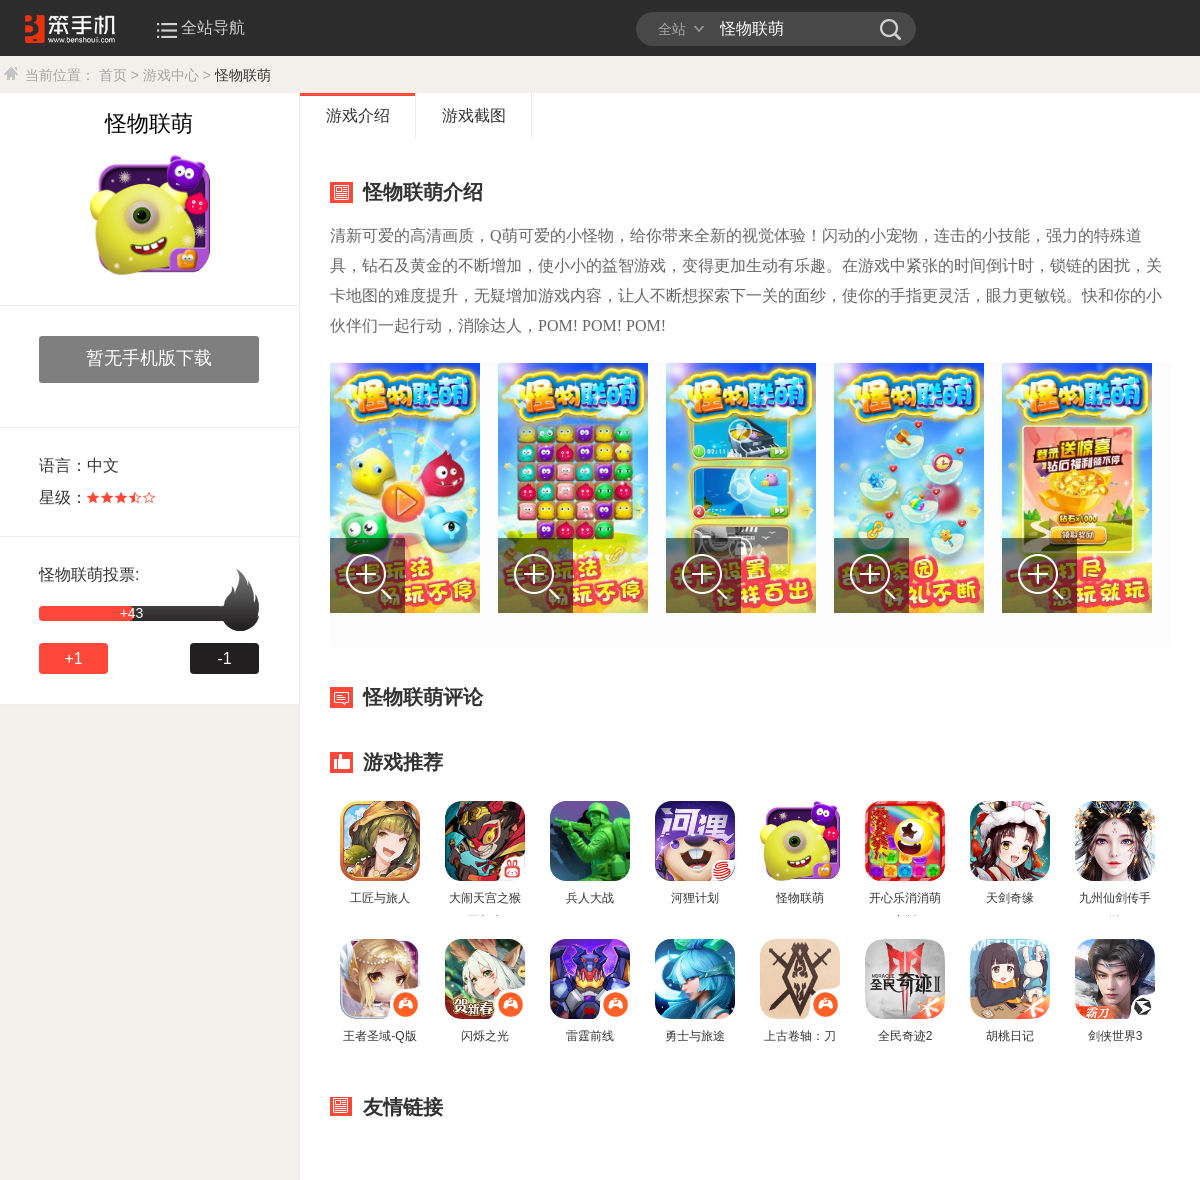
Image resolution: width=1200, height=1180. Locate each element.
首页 (113, 75)
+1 (73, 658)
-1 (224, 658)
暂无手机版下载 (149, 358)
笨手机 (890, 29)
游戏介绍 (358, 115)
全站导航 (203, 27)
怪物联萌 (243, 75)
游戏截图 (474, 115)
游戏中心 (171, 75)
